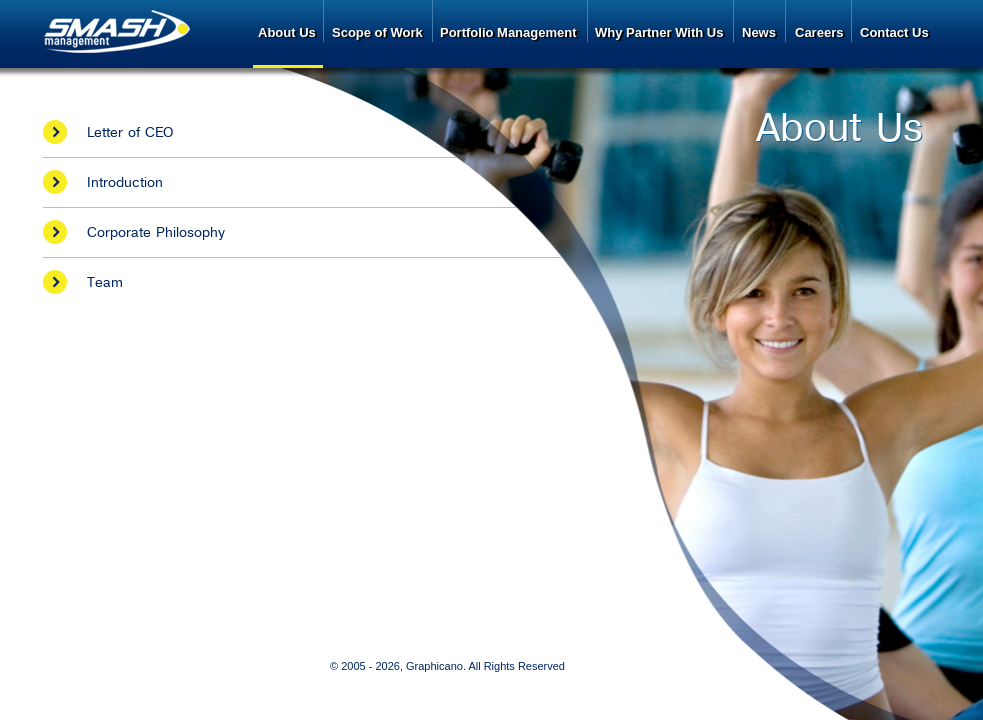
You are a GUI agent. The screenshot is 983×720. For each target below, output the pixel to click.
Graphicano (434, 666)
